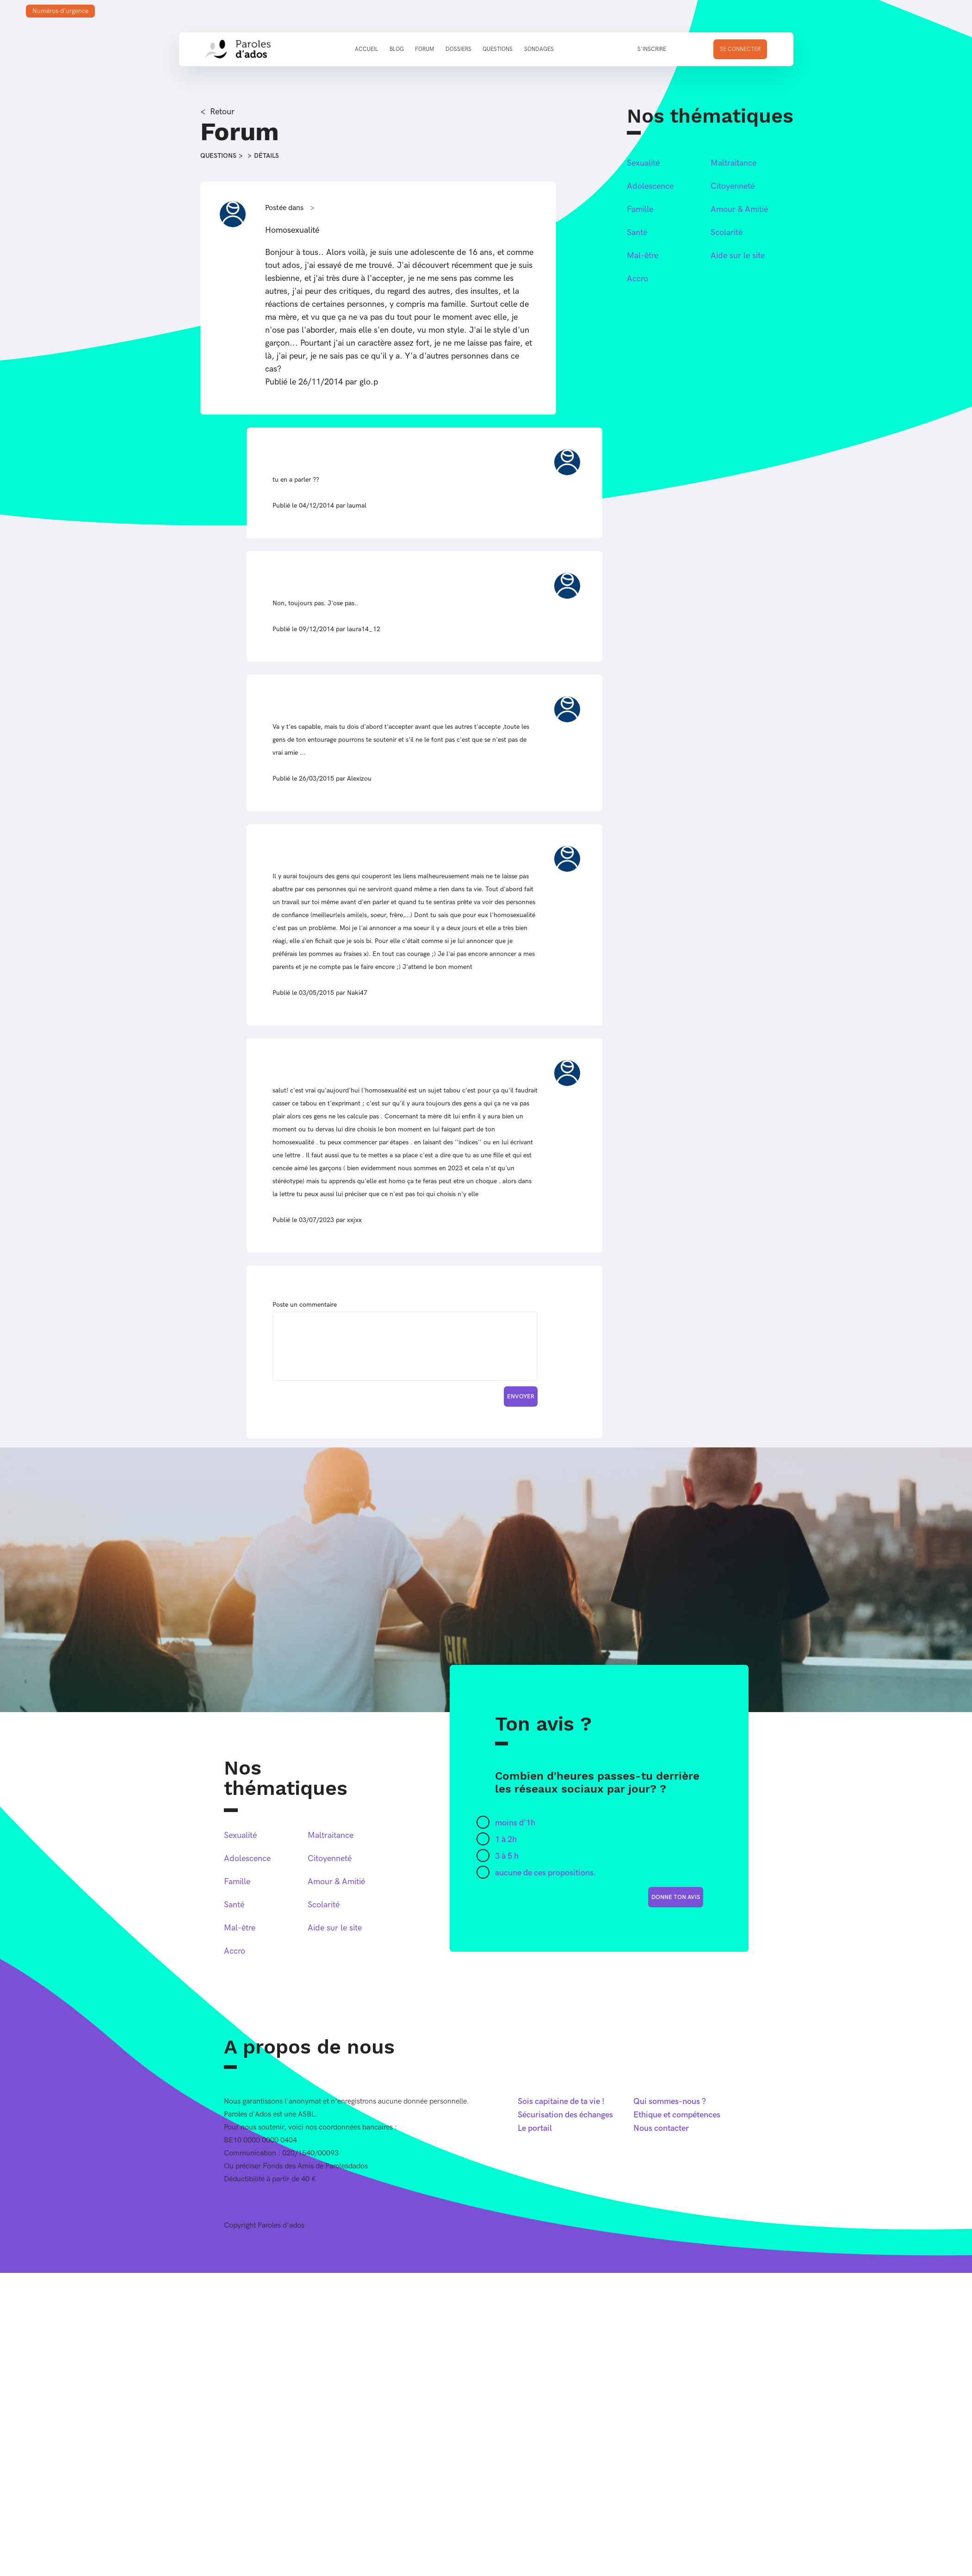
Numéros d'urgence (60, 11)
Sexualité (643, 163)
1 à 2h (506, 1839)
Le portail (535, 2128)
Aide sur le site (738, 256)
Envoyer (520, 1396)
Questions (498, 49)
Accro (637, 279)
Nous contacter (661, 2128)
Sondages (539, 49)
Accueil (366, 49)
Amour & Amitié (739, 209)
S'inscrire (652, 49)
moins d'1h (515, 1823)
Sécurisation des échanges (565, 2115)
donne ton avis (675, 1897)
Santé (637, 232)
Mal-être (642, 256)
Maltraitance (733, 163)
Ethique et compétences (676, 2115)
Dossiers (458, 49)
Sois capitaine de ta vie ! (561, 2101)
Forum (424, 49)
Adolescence (650, 186)
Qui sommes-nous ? (669, 2101)
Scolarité (727, 232)
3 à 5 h (507, 1856)
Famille (640, 209)
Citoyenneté (733, 186)
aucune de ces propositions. (545, 1873)
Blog (397, 49)
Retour (222, 112)
